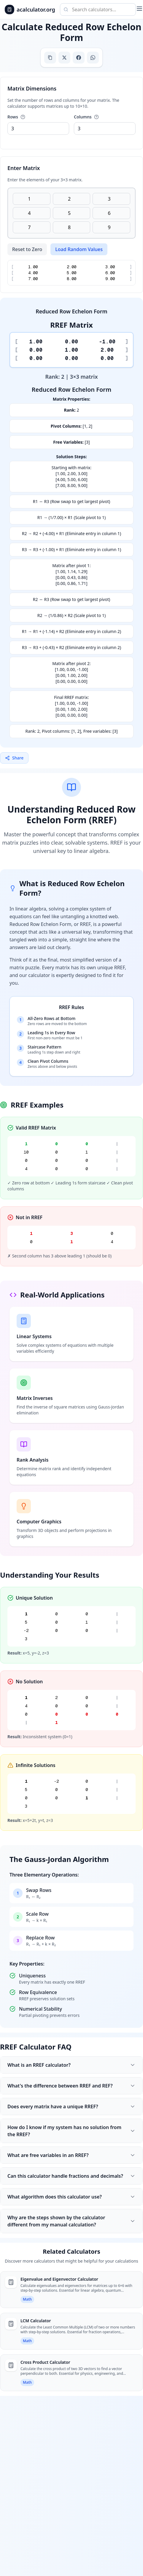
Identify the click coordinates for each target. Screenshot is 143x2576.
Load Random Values (79, 249)
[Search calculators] (98, 9)
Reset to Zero (27, 249)
